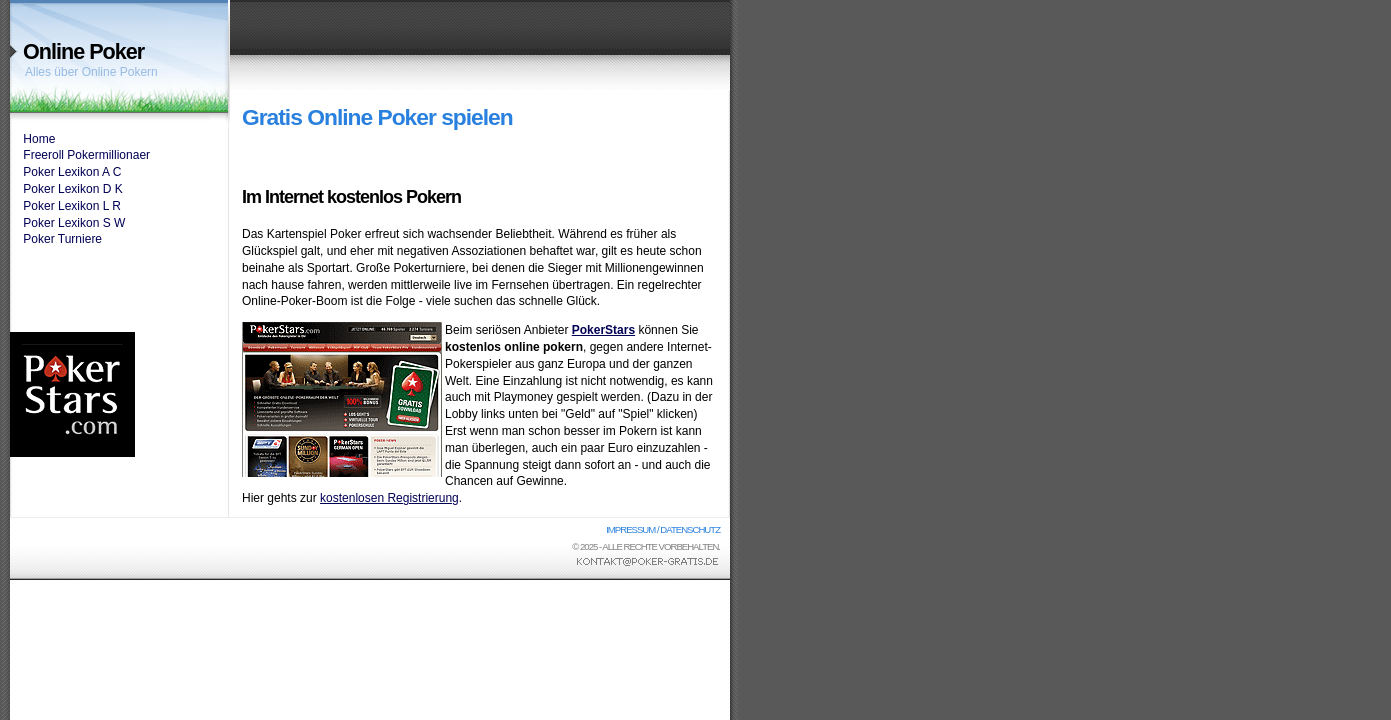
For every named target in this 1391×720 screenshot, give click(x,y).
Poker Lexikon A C (72, 172)
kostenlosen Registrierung (389, 498)
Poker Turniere (62, 239)
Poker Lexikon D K (72, 189)
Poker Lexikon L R (72, 206)
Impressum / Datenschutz (663, 529)
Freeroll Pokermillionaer (86, 155)
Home (39, 139)
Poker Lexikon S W (74, 223)
